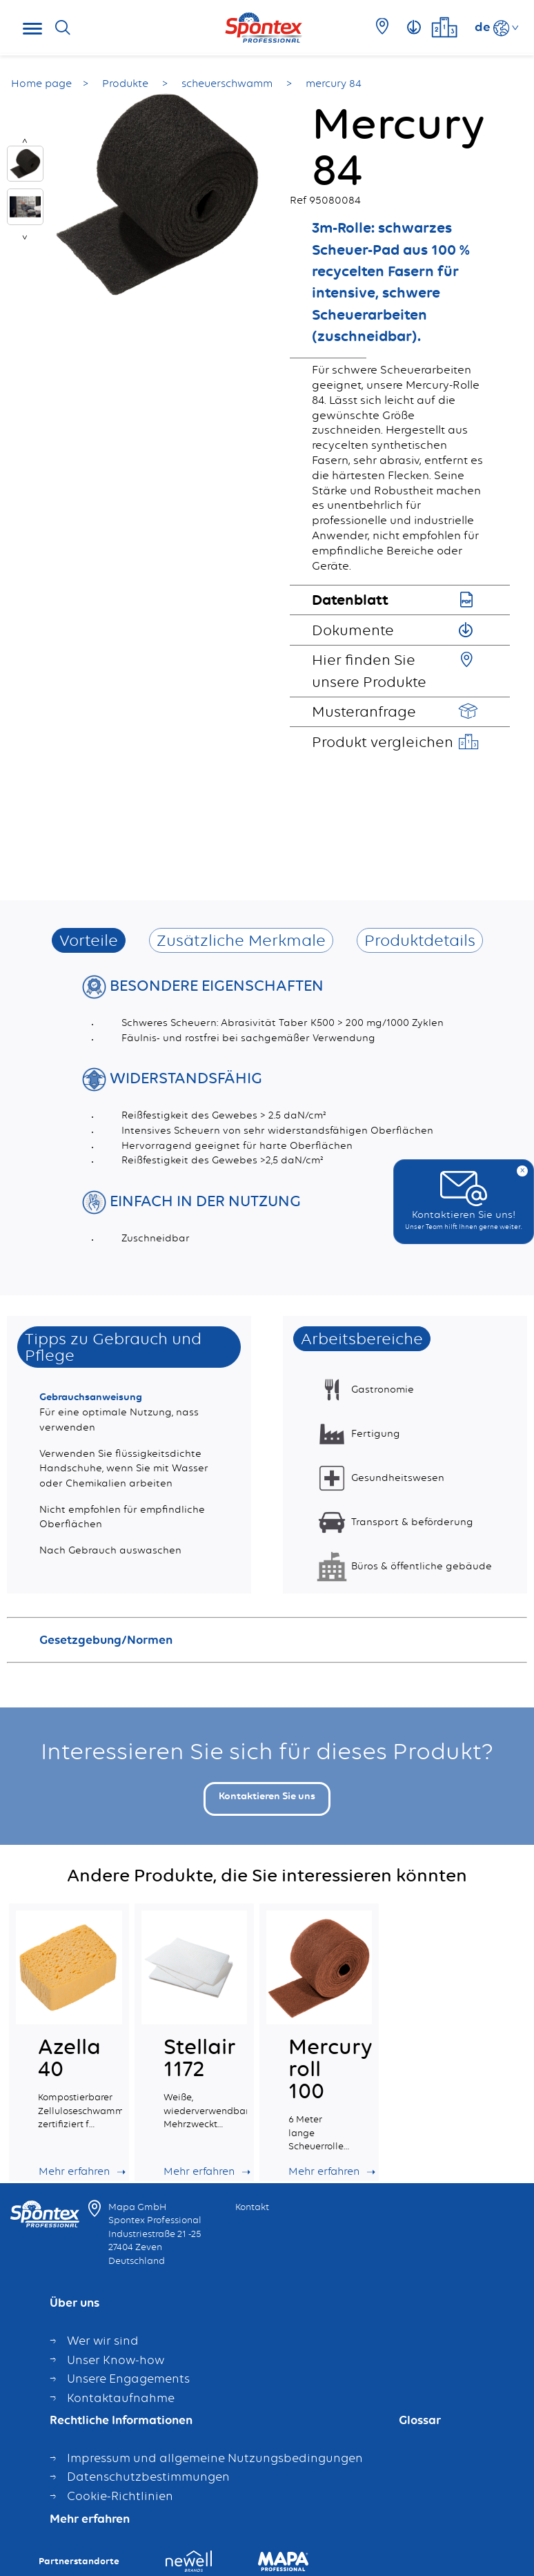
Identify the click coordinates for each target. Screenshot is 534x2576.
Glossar (420, 2420)
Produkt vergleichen (382, 741)
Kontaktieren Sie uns (267, 1796)
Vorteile (88, 940)
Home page (41, 83)
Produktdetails (419, 940)
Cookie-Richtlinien (120, 2496)
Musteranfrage (364, 711)
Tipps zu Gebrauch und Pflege (113, 1346)
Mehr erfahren (90, 2519)
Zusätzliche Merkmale (241, 940)
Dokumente (353, 630)
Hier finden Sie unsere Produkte (369, 670)
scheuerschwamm (228, 83)
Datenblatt (350, 599)
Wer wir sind (103, 2340)
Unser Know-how (115, 2360)
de (483, 26)
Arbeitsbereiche (362, 1338)
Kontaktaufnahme (121, 2398)
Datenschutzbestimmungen (148, 2476)
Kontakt (252, 2206)
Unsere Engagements (128, 2378)
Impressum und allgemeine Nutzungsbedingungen (215, 2458)
